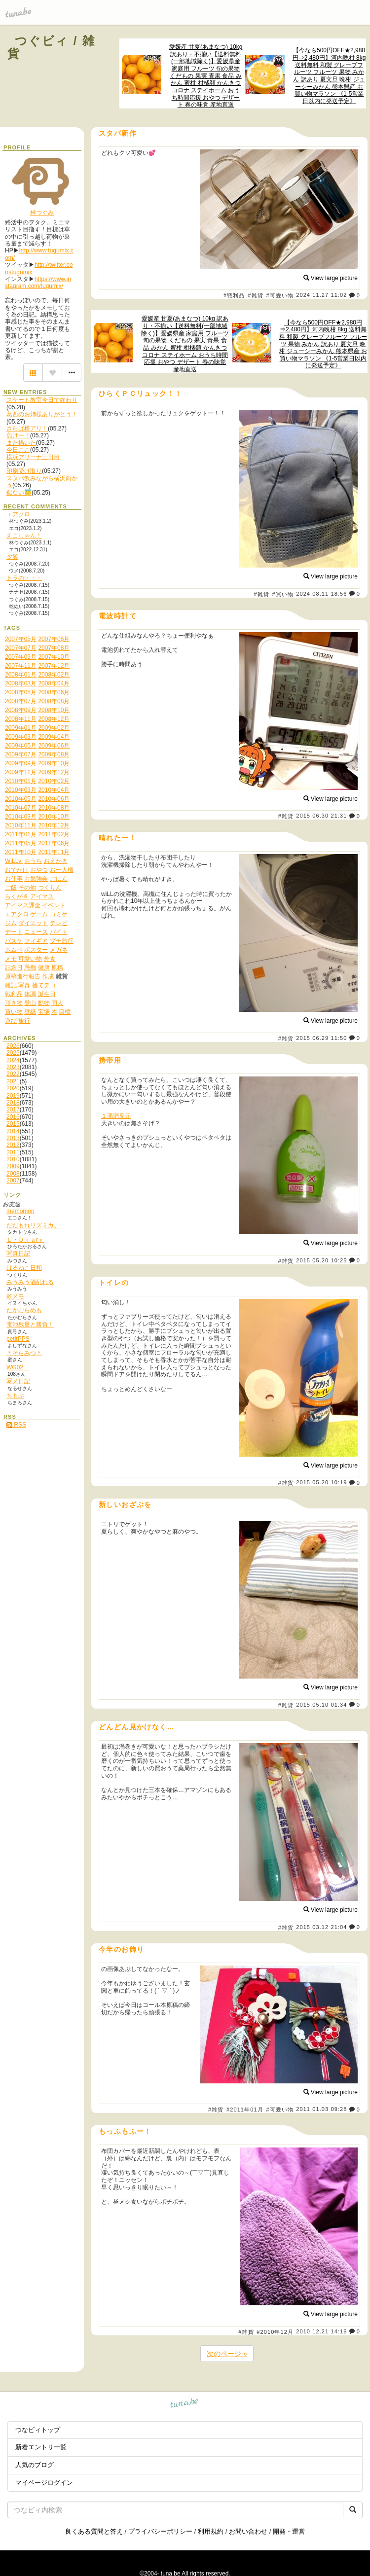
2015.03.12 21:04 (321, 1927)
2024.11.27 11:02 (321, 295)
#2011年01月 (244, 2109)
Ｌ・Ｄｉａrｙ (25, 1239)
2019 (13, 1095)
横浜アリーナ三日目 (33, 457)
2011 (13, 1152)
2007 (13, 1180)
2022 (13, 1074)
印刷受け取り (24, 470)
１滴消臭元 (116, 1115)
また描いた (21, 442)
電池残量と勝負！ (30, 1324)
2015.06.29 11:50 (321, 1038)
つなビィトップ (37, 2429)
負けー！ (18, 435)
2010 (13, 1159)
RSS (16, 1424)
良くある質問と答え (94, 2531)
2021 (13, 1081)
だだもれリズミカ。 (33, 1225)
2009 (13, 1166)
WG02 (17, 1367)
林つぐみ (42, 212)
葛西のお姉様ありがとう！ (41, 414)
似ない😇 (19, 492)
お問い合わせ (248, 2531)
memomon (20, 1211)
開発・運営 (289, 2531)
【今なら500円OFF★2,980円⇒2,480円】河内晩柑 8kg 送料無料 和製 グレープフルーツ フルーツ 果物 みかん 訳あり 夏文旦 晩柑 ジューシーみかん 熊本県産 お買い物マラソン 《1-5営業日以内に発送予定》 (329, 76)
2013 (13, 1138)
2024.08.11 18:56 (321, 594)
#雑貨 (255, 295)
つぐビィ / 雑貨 (51, 47)
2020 (13, 1088)
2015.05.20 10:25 (321, 1260)
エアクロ (18, 514)
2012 (13, 1145)
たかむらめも (24, 1310)
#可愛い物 (280, 295)
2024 (13, 1060)
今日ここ (18, 449)
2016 (13, 1116)
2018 (13, 1102)
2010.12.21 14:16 (321, 2331)
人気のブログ (34, 2465)
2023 (13, 1067)
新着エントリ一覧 (41, 2447)
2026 (13, 1045)
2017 (13, 1109)
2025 (13, 1052)
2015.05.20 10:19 (321, 1483)
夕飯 (12, 556)
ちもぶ (15, 1395)
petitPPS (18, 1338)
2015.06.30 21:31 (321, 816)
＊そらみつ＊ (24, 1353)
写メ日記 (18, 1381)
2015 (13, 1123)
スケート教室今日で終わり (41, 399)
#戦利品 (234, 295)
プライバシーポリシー (160, 2531)
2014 (13, 1131)
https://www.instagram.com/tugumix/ (38, 282)
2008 (13, 1173)
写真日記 (18, 1253)
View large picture (330, 278)
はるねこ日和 (24, 1267)
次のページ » (227, 2354)
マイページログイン (44, 2482)
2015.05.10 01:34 (321, 1705)
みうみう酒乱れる (30, 1282)
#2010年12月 (275, 2332)
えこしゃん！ (24, 535)
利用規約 (210, 2531)
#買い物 (283, 594)
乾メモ (15, 1296)
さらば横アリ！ (27, 428)
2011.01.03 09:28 (321, 2109)
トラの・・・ (24, 577)
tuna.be (184, 2404)
